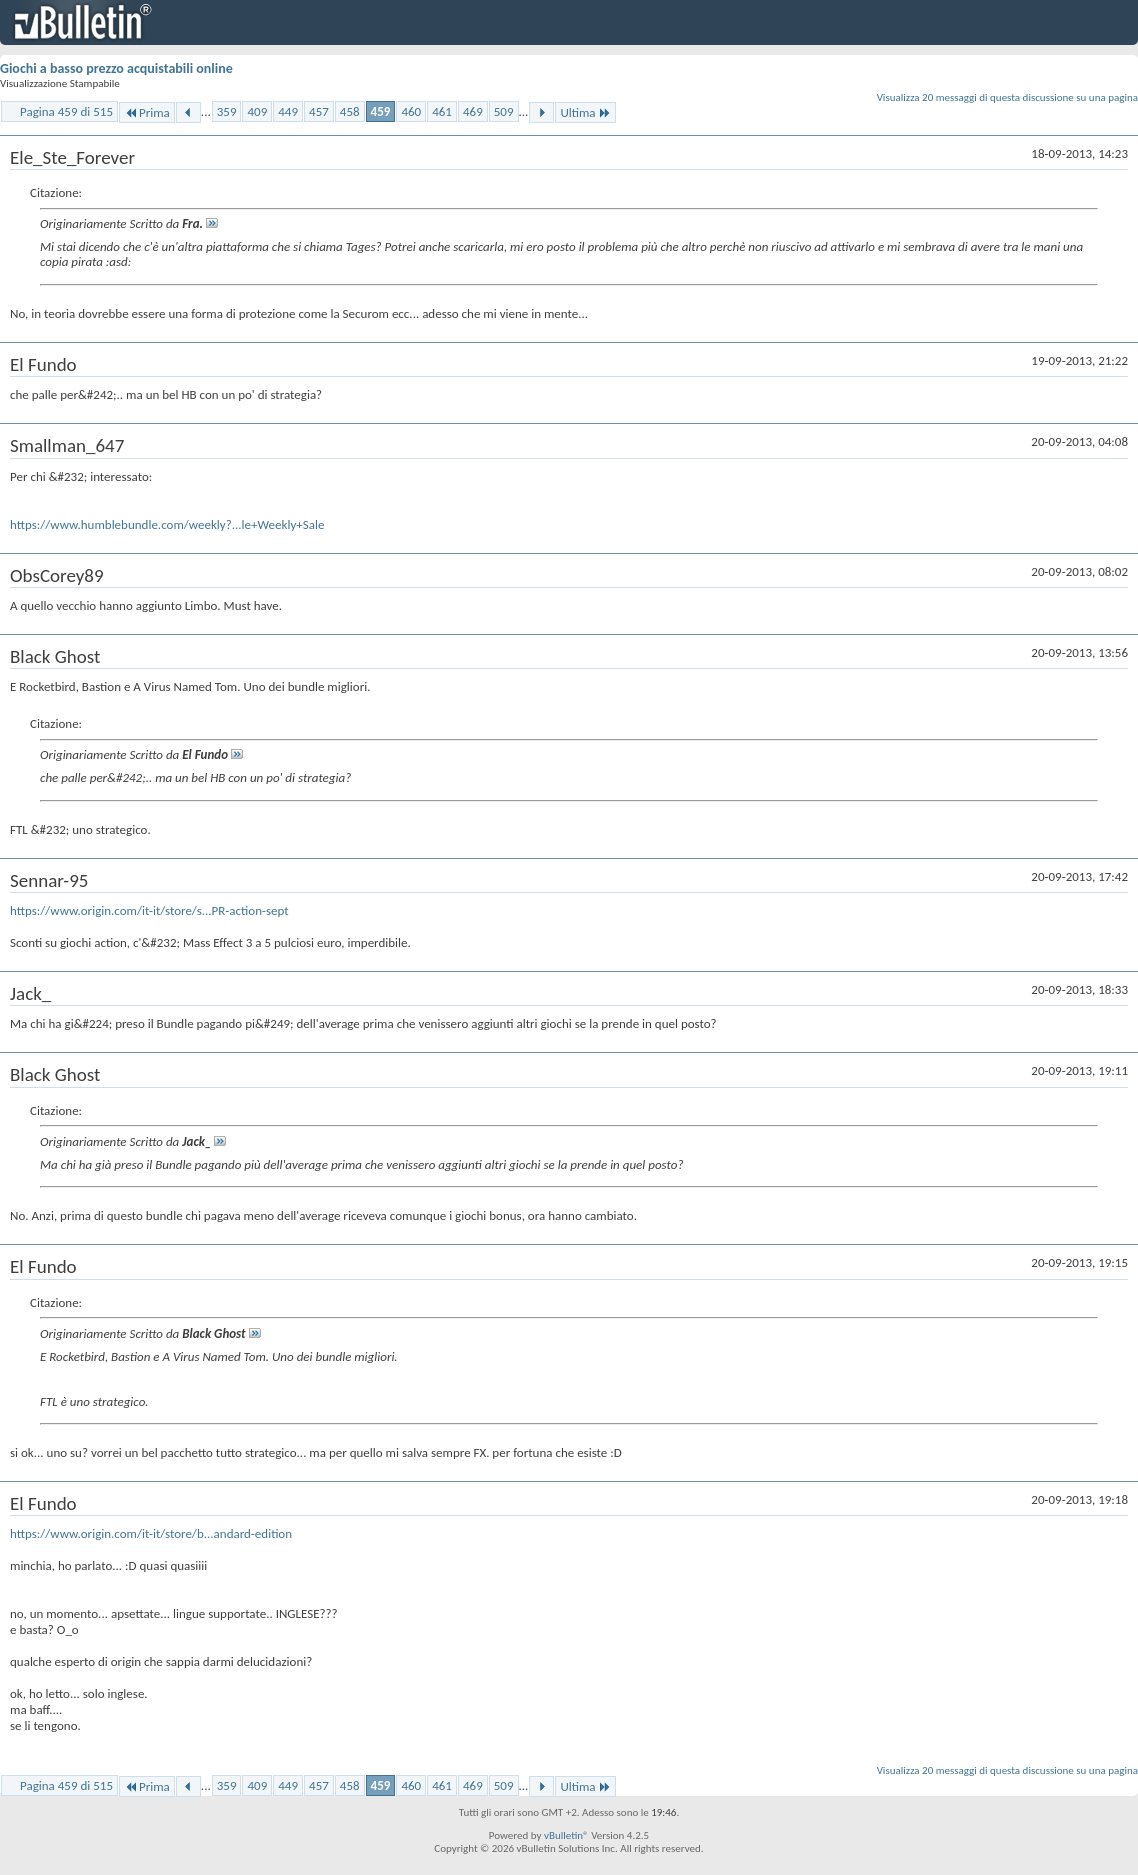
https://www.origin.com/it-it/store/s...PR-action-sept (149, 910)
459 (381, 111)
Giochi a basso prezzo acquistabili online (116, 68)
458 (350, 111)
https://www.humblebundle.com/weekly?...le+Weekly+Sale (167, 524)
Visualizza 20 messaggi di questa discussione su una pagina (1007, 97)
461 (442, 111)
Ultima (585, 112)
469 (473, 111)
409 (257, 111)
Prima (147, 112)
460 (411, 111)
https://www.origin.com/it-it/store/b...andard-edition (151, 1533)
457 (319, 111)
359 (227, 111)
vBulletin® (566, 1835)
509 (504, 111)
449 (288, 111)
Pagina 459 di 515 (66, 111)
